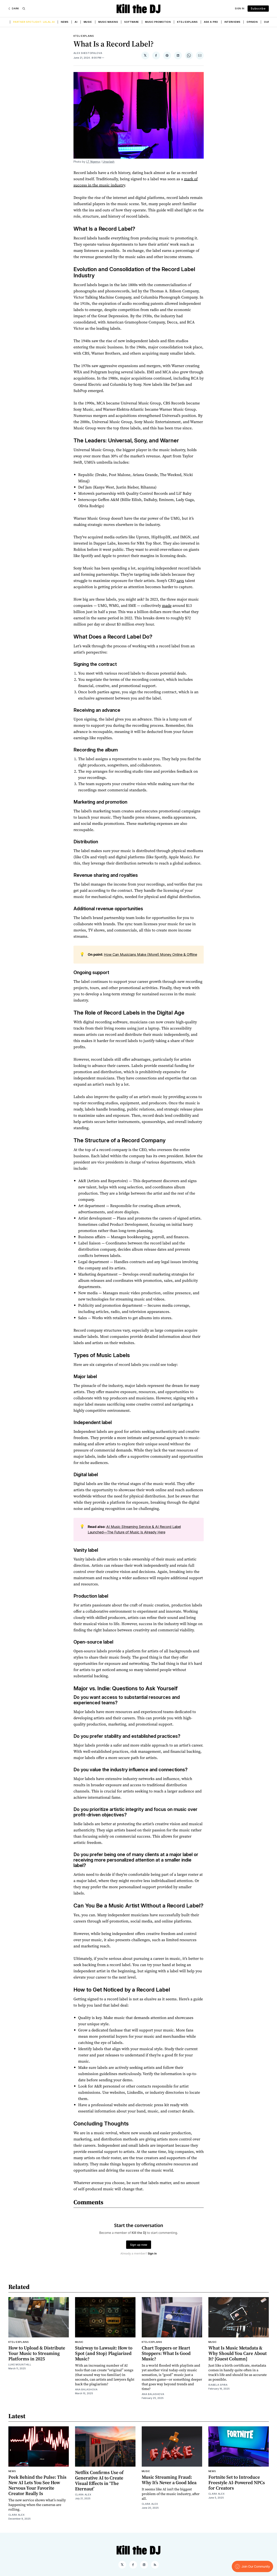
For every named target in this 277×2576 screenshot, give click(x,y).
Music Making (108, 21)
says (180, 580)
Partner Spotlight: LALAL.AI (34, 21)
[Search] (23, 8)
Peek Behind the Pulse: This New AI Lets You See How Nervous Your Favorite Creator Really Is (37, 2485)
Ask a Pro (211, 21)
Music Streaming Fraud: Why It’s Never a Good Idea (169, 2480)
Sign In (239, 8)
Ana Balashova (86, 2389)
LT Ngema (93, 161)
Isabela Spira (218, 2384)
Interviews (232, 21)
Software (131, 21)
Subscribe (258, 8)
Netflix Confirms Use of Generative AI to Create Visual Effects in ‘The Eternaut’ (99, 2480)
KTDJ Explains (187, 21)
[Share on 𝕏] (145, 55)
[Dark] (13, 9)
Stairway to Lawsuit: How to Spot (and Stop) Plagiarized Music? (103, 2353)
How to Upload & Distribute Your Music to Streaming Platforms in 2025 (36, 2353)
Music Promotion (158, 21)
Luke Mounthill (19, 2364)
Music (88, 21)
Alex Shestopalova (87, 53)
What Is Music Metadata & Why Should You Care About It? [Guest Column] (237, 2353)
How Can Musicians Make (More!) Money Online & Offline (150, 954)
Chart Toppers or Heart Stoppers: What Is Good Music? (166, 2353)
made (167, 605)
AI (76, 21)
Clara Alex (16, 2514)
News (64, 21)
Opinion (252, 21)
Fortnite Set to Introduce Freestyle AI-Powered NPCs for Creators (236, 2482)
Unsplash (109, 161)
